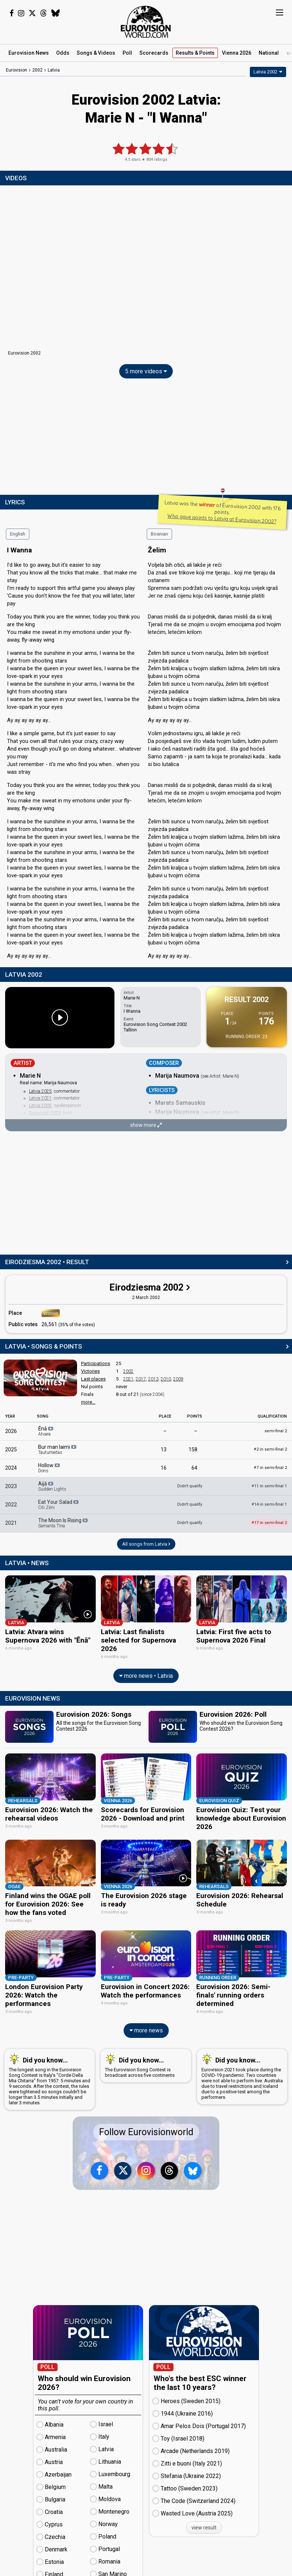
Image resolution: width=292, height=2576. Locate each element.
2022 (11, 1504)
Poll (127, 53)
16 (164, 1468)
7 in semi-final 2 (270, 1467)
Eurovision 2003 (45, 1112)
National (269, 53)
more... (88, 1402)
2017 (141, 1379)
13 (164, 1449)
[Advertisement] (146, 438)
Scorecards (153, 53)
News (28, 53)
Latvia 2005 (40, 1105)
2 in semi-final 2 (270, 1449)
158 (193, 1449)
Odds (62, 53)
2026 (11, 1431)
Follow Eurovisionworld (146, 2125)
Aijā (52, 1486)
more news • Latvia (146, 1674)
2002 (128, 1371)
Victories (90, 1371)
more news (146, 2024)
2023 (11, 1486)
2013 (153, 1379)
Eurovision (16, 70)
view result (203, 2521)
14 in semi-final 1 (269, 1504)
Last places (93, 1379)
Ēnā (46, 1431)
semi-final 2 (275, 1431)
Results (195, 53)
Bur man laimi (57, 1449)
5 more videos (146, 371)
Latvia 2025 (40, 1091)
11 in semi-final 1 (269, 1486)
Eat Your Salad (59, 1504)
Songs (96, 53)
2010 (166, 1379)
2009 (178, 1379)
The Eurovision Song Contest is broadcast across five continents (144, 2059)
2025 (11, 1449)
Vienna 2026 (236, 53)
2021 (128, 1379)
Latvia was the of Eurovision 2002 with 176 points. (222, 512)
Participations (95, 1363)
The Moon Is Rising (63, 1522)
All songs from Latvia (146, 1544)
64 (194, 1468)
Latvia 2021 (40, 1098)
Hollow (49, 1467)
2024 (11, 1468)
